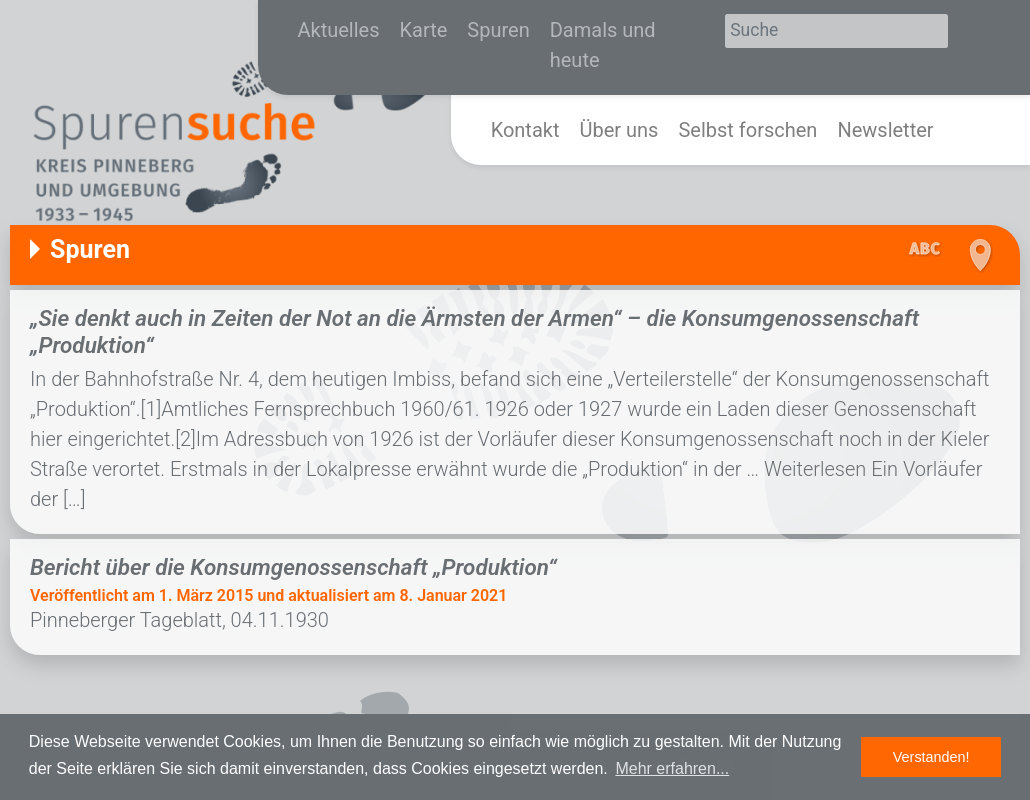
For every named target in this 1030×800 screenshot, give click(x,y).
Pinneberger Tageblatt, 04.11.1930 (179, 620)
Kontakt (525, 130)
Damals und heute (603, 45)
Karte (424, 30)
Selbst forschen (747, 130)
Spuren (498, 30)
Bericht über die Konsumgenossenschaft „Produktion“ (293, 567)
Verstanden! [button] (931, 757)
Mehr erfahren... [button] (672, 768)
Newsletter (885, 130)
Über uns (618, 130)
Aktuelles (339, 30)
